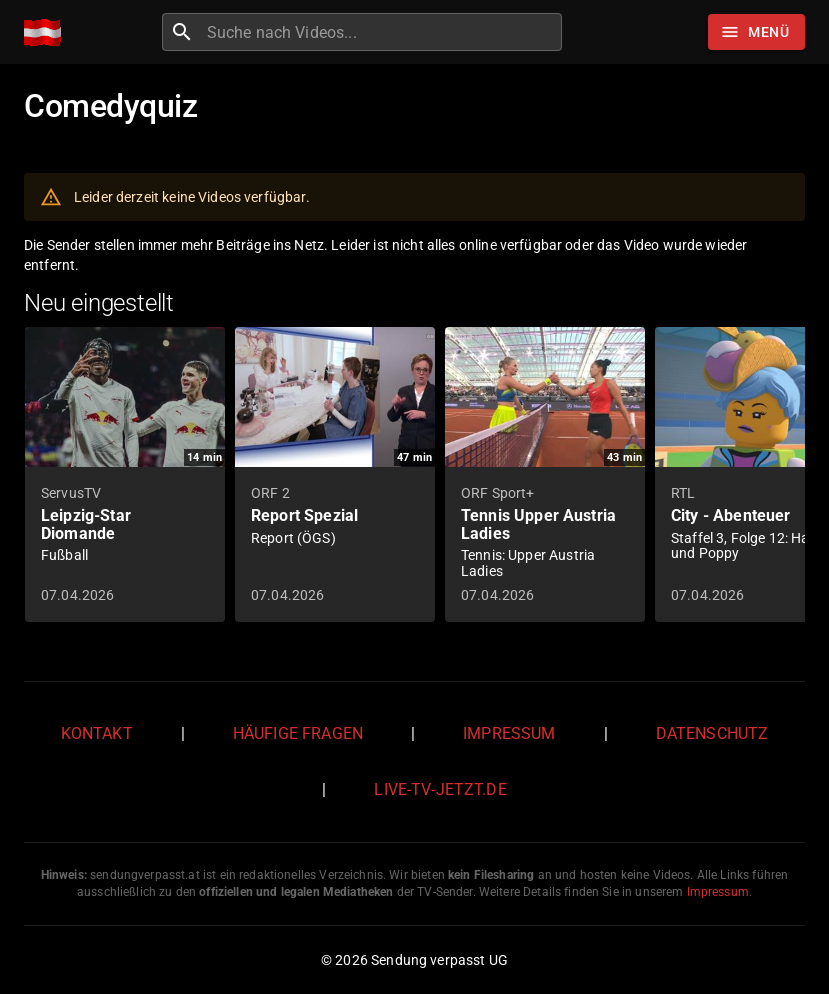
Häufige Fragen (298, 733)
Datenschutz (712, 733)
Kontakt (97, 733)
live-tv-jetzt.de (440, 789)
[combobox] (382, 32)
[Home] (47, 32)
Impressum (509, 733)
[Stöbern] (756, 32)
